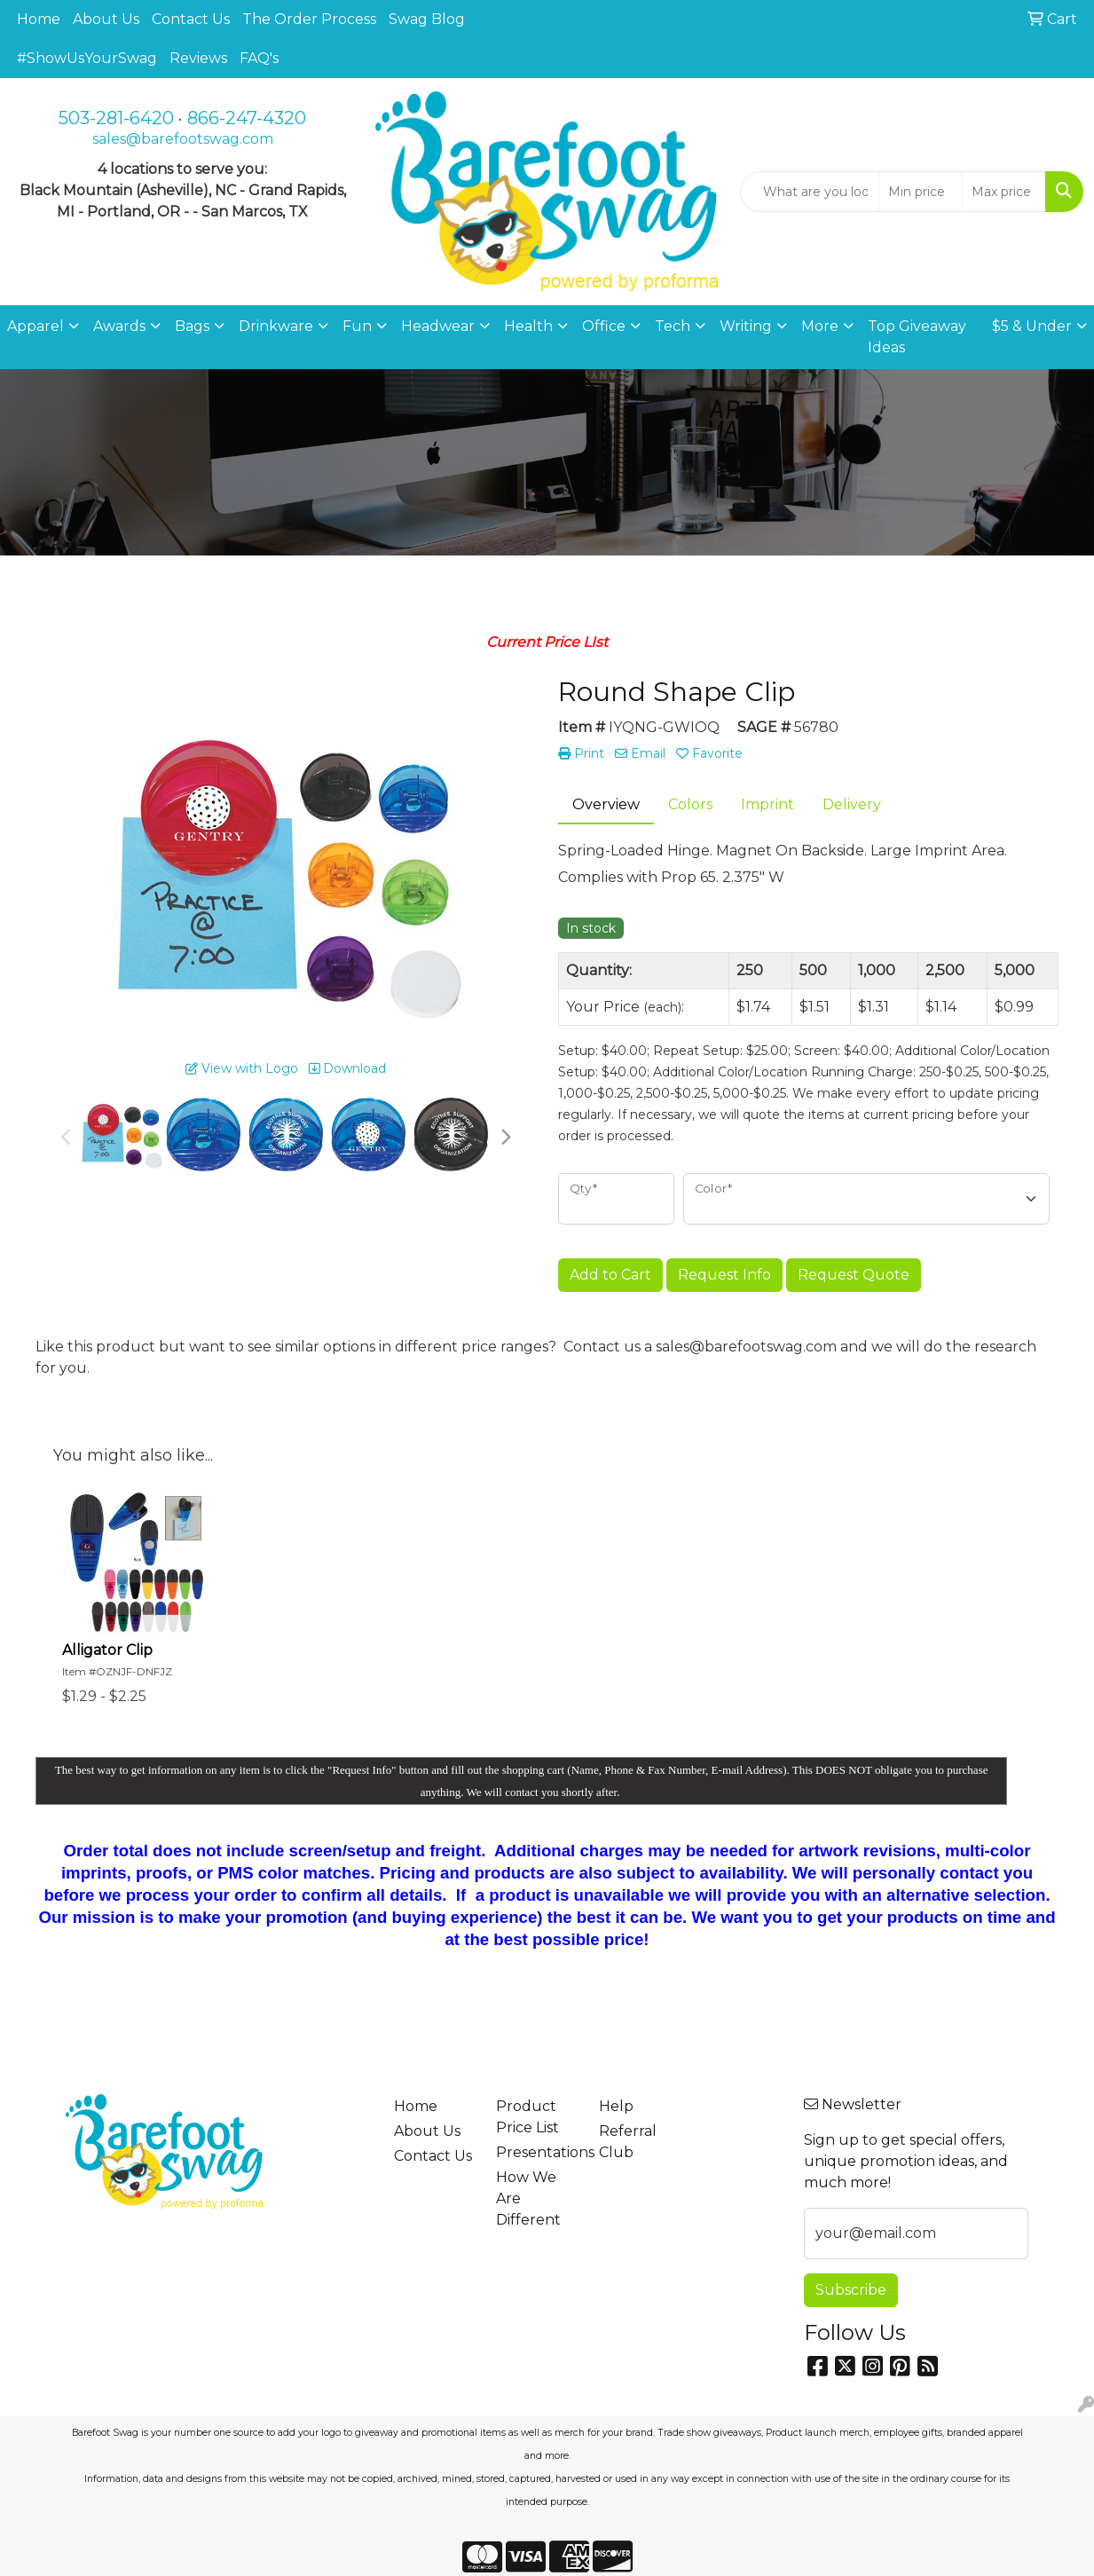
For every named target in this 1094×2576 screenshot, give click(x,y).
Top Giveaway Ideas (917, 337)
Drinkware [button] (276, 326)
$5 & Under (1032, 326)
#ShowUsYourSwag (87, 58)
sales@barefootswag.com (182, 138)
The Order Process (309, 19)
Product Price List (527, 2117)
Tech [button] (672, 326)
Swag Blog (427, 19)
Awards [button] (119, 326)
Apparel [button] (35, 326)
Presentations (537, 2152)
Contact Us (191, 19)
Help (616, 2106)
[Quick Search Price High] (1004, 191)
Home (38, 19)
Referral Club (628, 2142)
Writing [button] (746, 326)
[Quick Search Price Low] (920, 191)
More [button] (819, 326)
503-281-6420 (116, 118)
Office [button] (604, 326)
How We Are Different (528, 2198)
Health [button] (528, 326)
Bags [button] (192, 326)
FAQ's (259, 58)
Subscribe (850, 2289)
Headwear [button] (438, 326)
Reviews (198, 58)
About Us (106, 19)
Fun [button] (357, 326)
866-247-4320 (246, 118)
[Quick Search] (809, 191)
